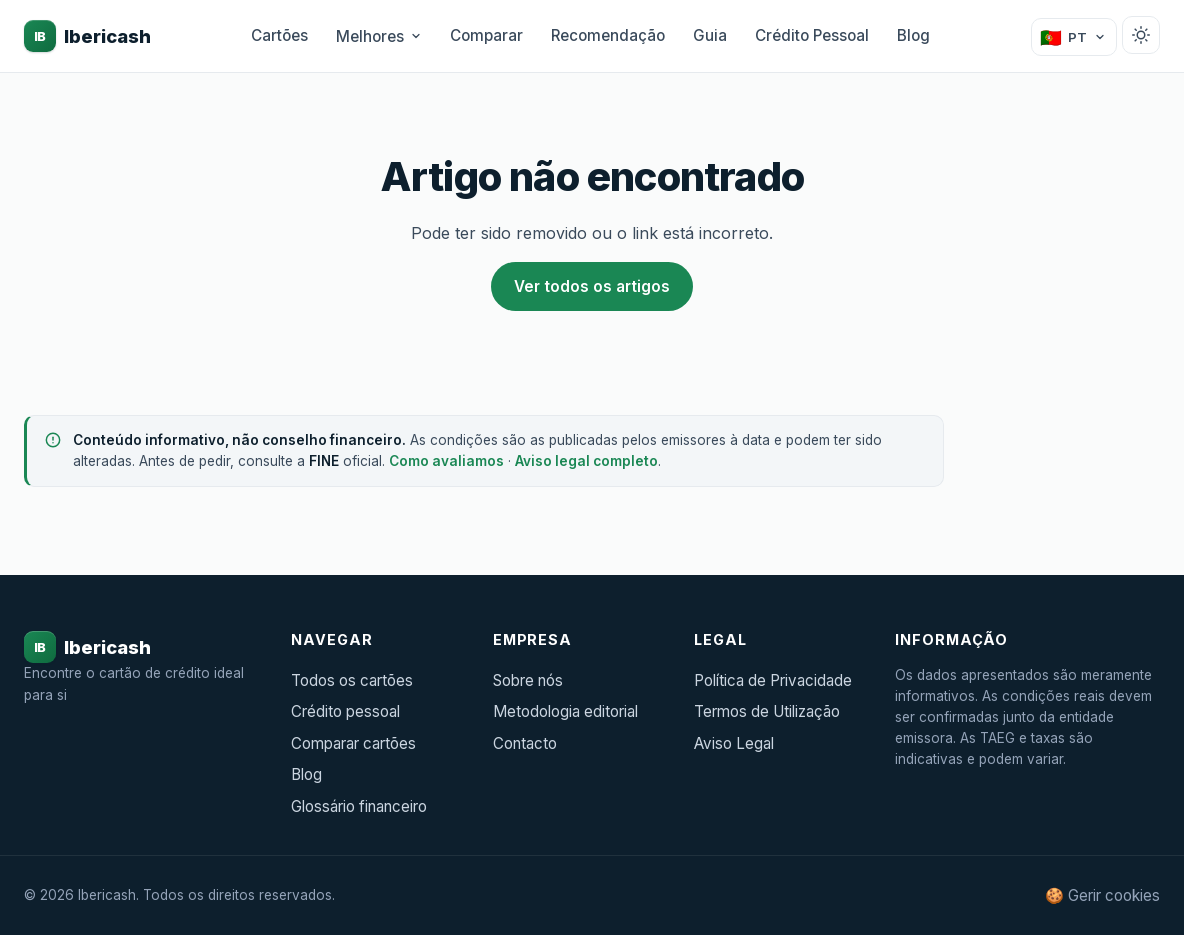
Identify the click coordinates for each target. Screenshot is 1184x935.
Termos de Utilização (767, 711)
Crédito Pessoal (812, 35)
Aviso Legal (734, 743)
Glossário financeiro (359, 806)
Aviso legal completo (586, 461)
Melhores (379, 36)
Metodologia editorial (565, 711)
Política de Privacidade (773, 680)
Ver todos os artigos (592, 286)
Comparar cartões (353, 743)
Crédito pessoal (345, 711)
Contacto (525, 743)
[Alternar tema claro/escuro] (1141, 35)
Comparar (486, 35)
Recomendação (608, 35)
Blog (913, 35)
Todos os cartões (352, 680)
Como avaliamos (446, 461)
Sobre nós (528, 680)
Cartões (279, 35)
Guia (710, 35)
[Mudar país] (1074, 37)
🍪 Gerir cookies (1102, 895)
